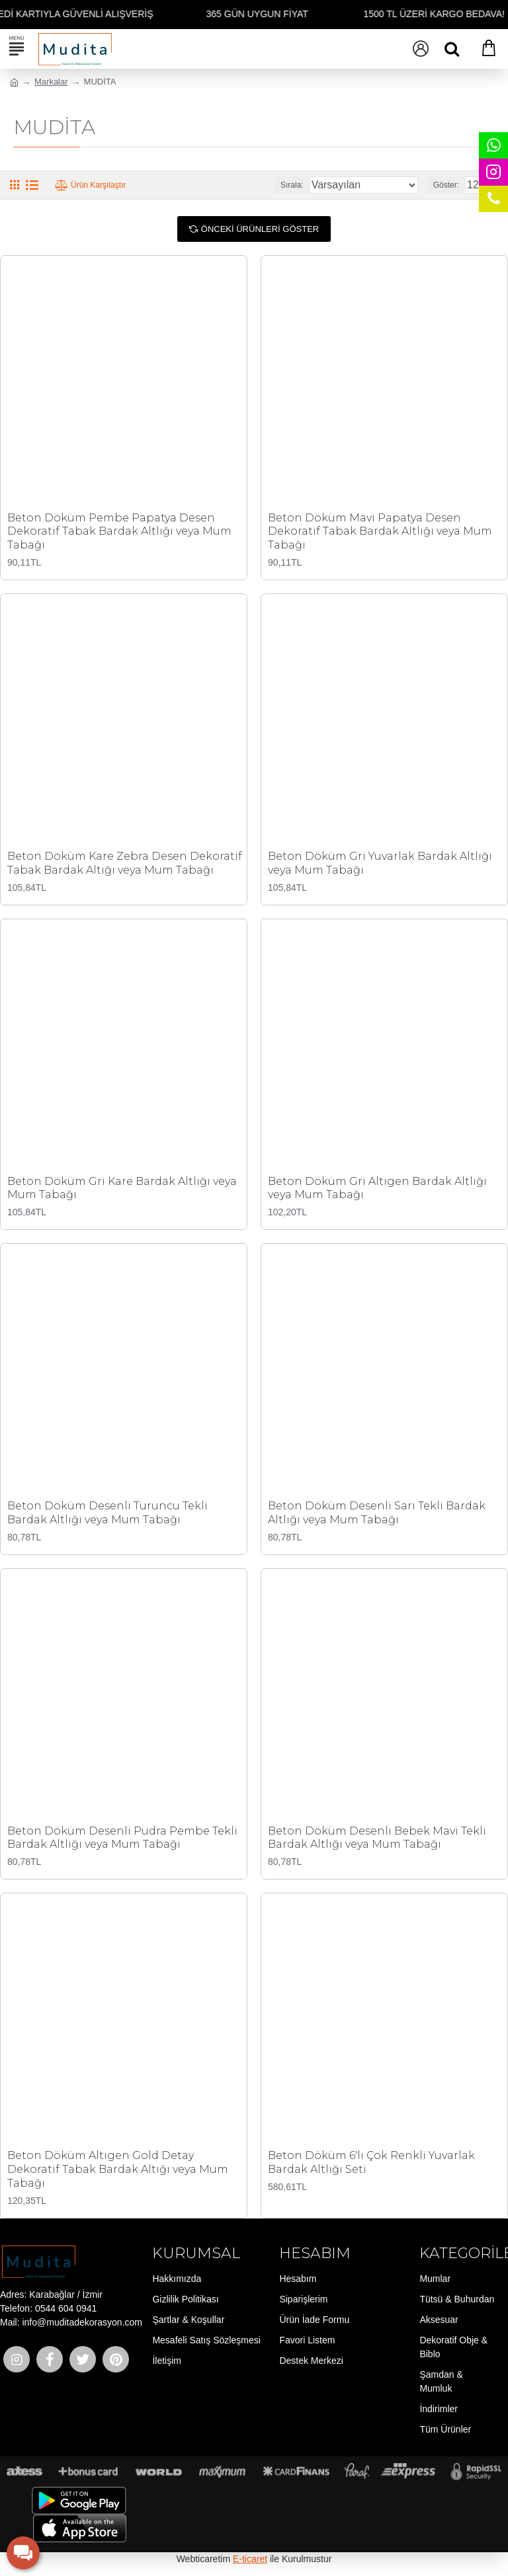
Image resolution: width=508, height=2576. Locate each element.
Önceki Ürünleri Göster (260, 229)
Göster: (446, 185)
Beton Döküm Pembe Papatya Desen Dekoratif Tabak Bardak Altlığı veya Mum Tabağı (119, 531)
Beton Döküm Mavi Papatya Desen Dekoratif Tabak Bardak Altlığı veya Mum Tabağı (380, 531)
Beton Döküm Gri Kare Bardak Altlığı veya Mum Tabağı (122, 1188)
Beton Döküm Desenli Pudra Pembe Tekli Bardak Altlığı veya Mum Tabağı (122, 1838)
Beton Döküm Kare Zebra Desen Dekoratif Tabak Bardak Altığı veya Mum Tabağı (124, 863)
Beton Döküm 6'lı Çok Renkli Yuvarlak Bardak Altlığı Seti (371, 2162)
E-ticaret (250, 2559)
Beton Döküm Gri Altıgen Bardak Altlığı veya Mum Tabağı (377, 1188)
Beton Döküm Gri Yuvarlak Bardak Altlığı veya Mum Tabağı (380, 863)
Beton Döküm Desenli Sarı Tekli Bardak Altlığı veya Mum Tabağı (377, 1512)
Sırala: (292, 185)
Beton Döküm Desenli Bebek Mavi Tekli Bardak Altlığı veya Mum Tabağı (377, 1838)
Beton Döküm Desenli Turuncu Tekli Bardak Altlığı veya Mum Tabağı (107, 1512)
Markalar (51, 82)
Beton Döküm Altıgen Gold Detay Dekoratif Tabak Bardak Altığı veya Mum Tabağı (117, 2169)
